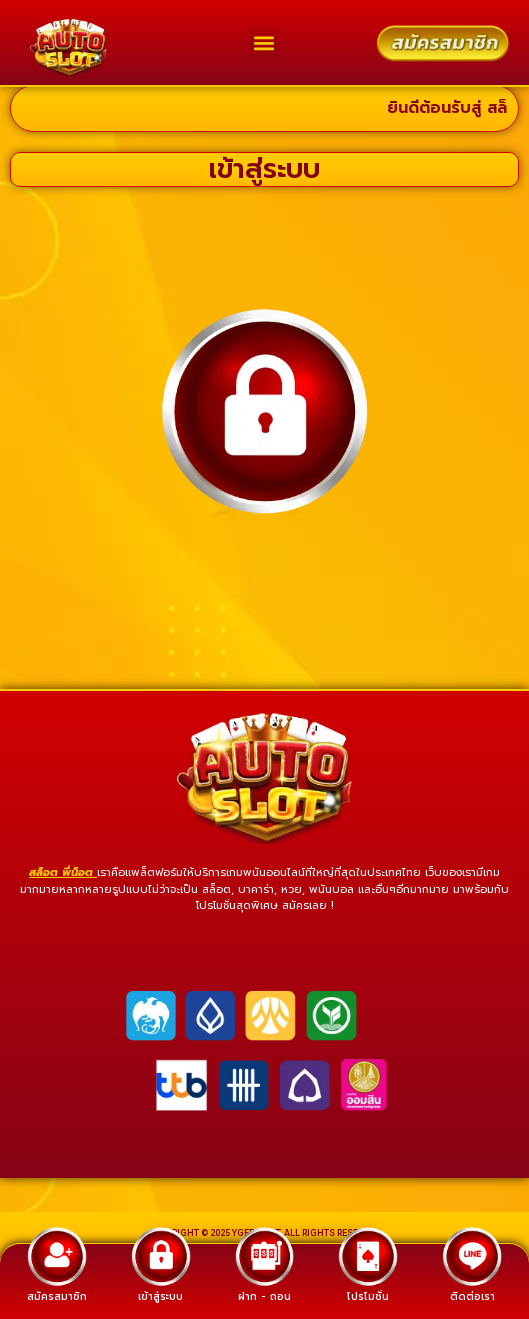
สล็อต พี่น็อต (63, 884)
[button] (264, 42)
